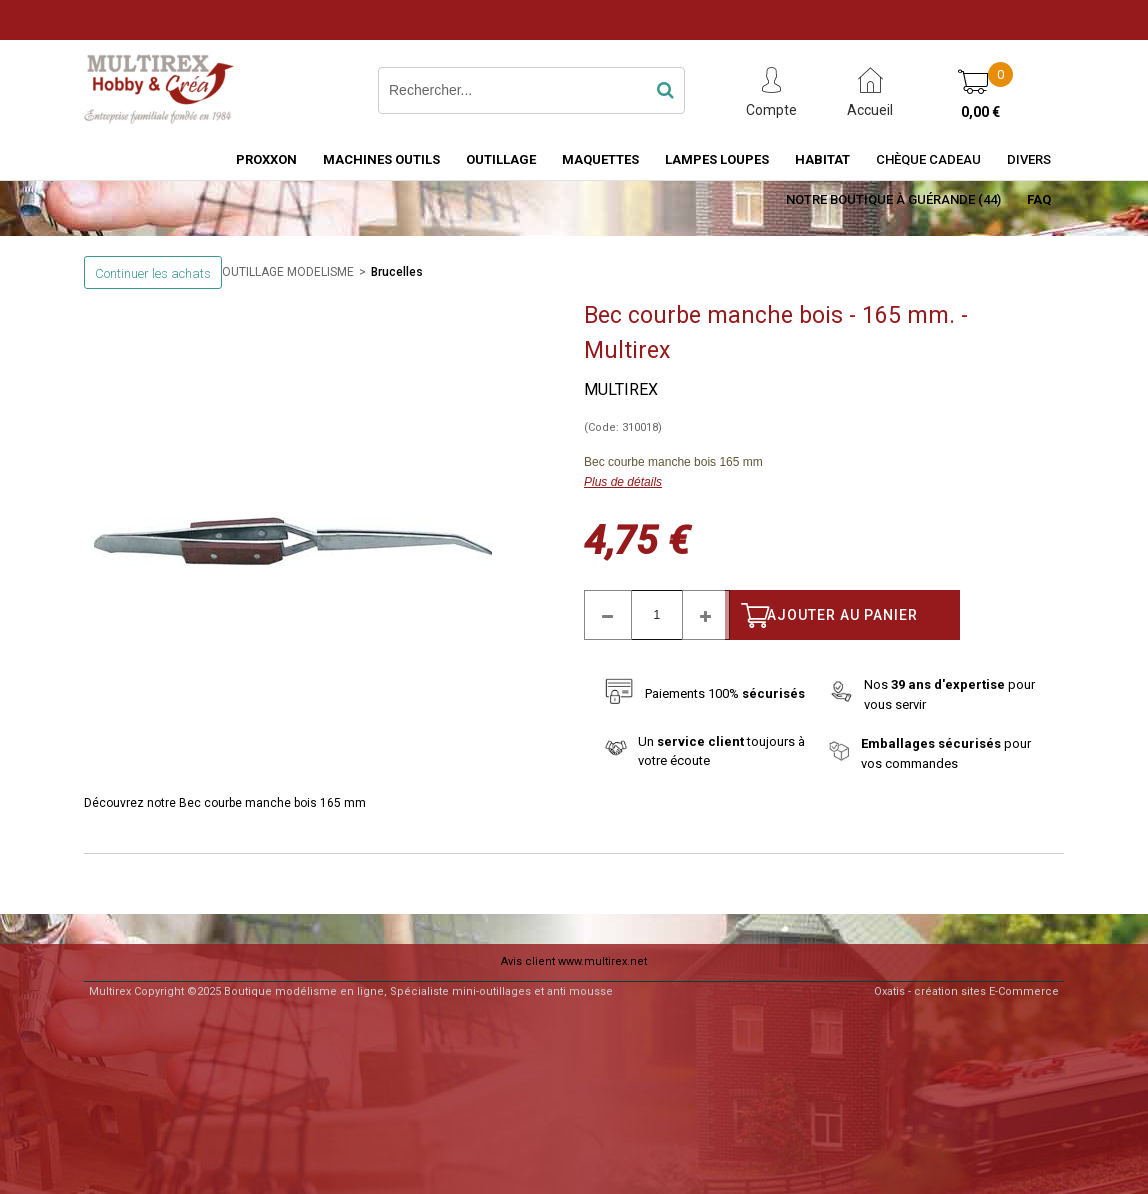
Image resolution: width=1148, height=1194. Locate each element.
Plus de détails (623, 482)
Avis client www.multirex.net (574, 961)
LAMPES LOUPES (717, 159)
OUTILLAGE (501, 159)
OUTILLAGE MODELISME (288, 272)
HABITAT (822, 159)
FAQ (1039, 199)
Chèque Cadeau (928, 159)
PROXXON (266, 159)
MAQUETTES (600, 159)
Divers (1029, 159)
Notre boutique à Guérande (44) (893, 199)
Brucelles (397, 272)
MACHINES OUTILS (381, 159)
